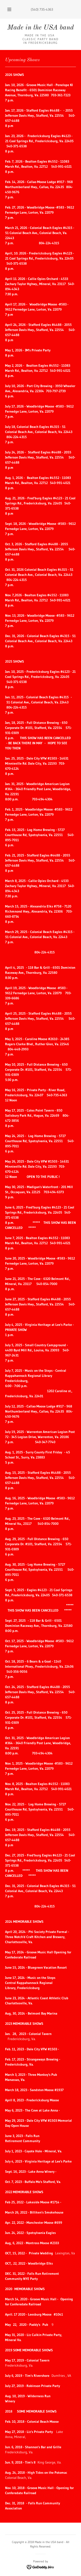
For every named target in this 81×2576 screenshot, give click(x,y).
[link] (40, 28)
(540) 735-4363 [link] (42, 9)
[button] (9, 9)
